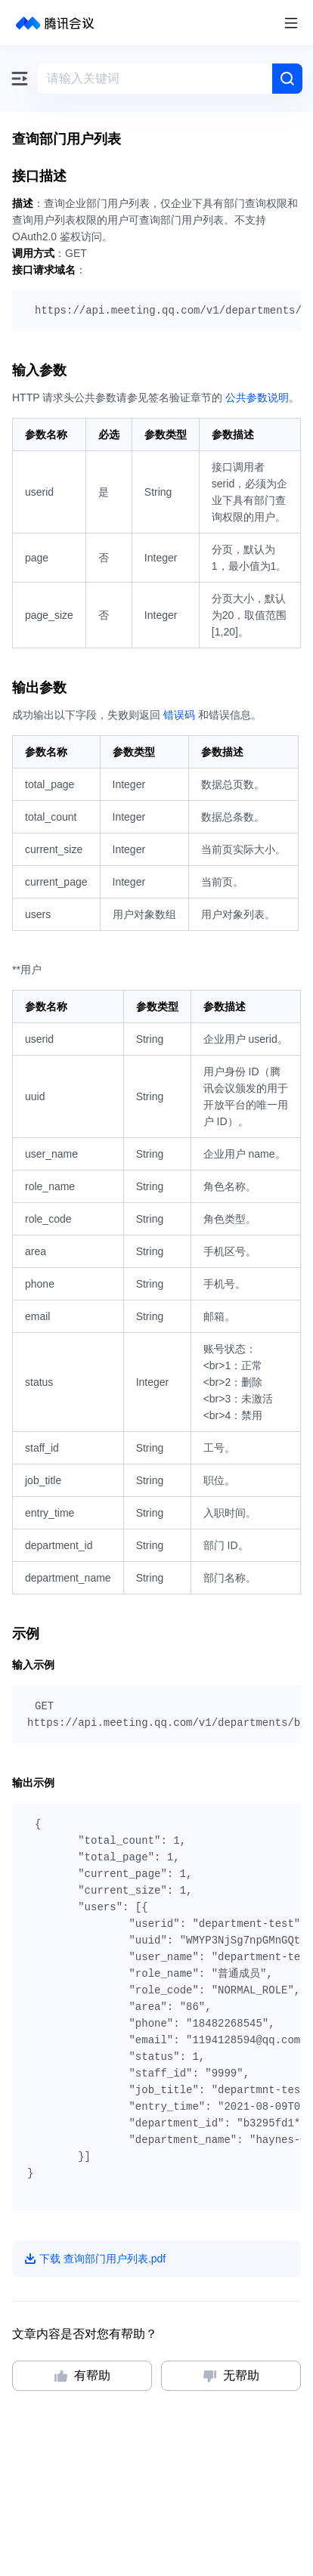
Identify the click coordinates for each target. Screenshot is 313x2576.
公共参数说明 (257, 397)
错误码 (179, 715)
